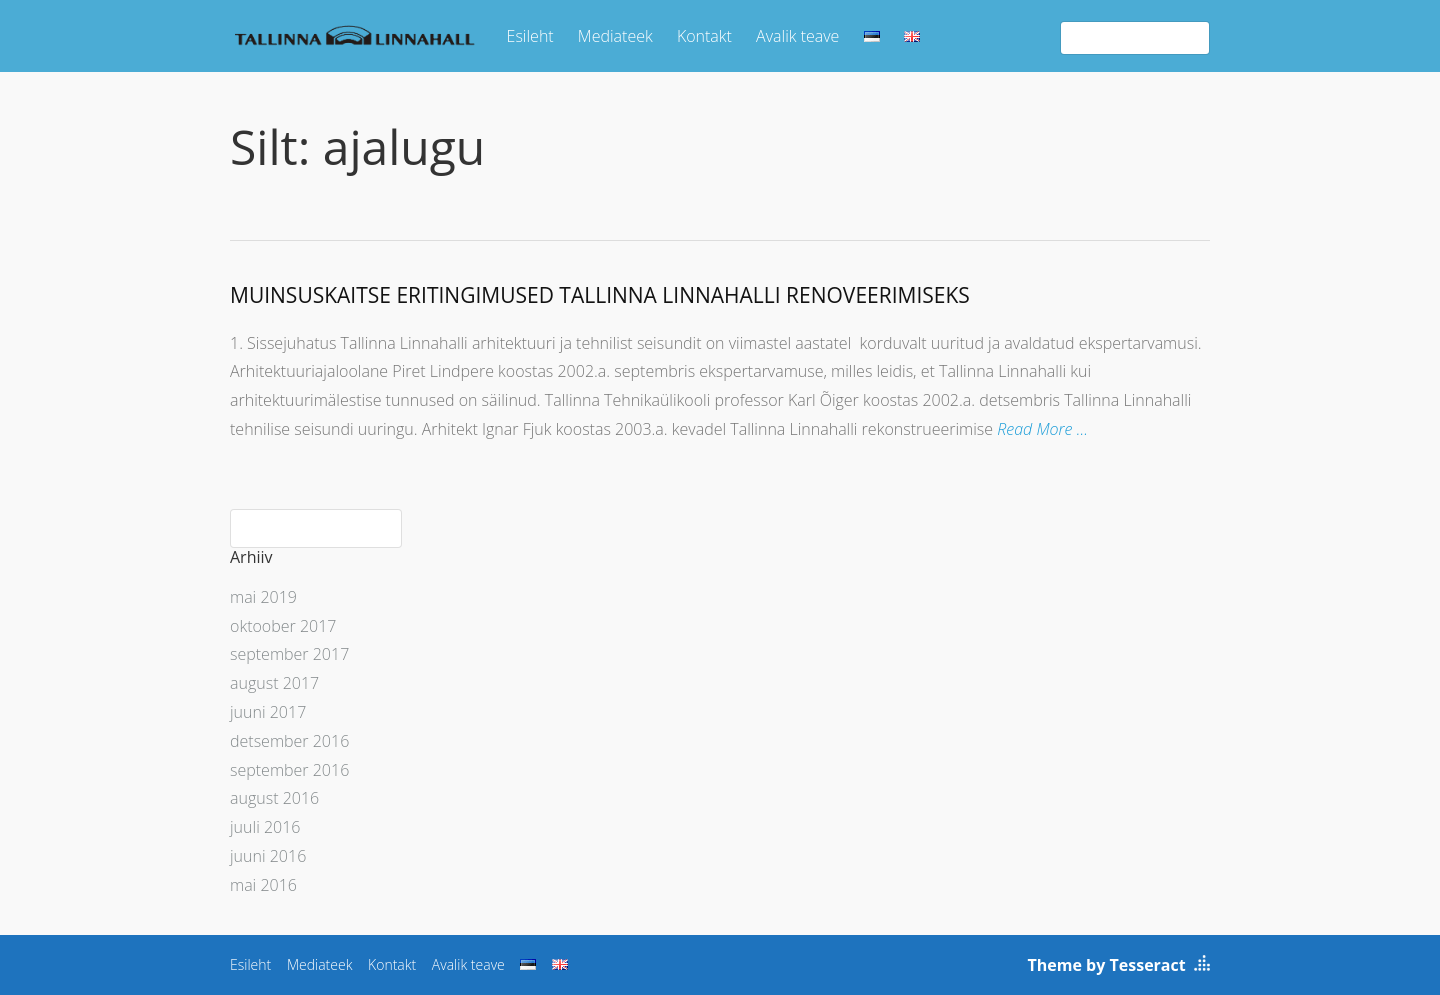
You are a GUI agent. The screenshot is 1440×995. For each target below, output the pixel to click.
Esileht (530, 36)
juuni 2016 (268, 856)
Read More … (1042, 429)
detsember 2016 (289, 741)
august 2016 (274, 798)
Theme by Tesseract (1107, 965)
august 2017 (274, 683)
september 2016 (289, 770)
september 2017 (289, 654)
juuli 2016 (265, 827)
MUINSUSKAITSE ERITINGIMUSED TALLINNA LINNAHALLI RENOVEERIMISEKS (600, 295)
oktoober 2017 (283, 626)
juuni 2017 (268, 712)
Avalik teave (797, 36)
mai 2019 (263, 597)
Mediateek (615, 36)
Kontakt (704, 36)
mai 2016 (263, 885)
